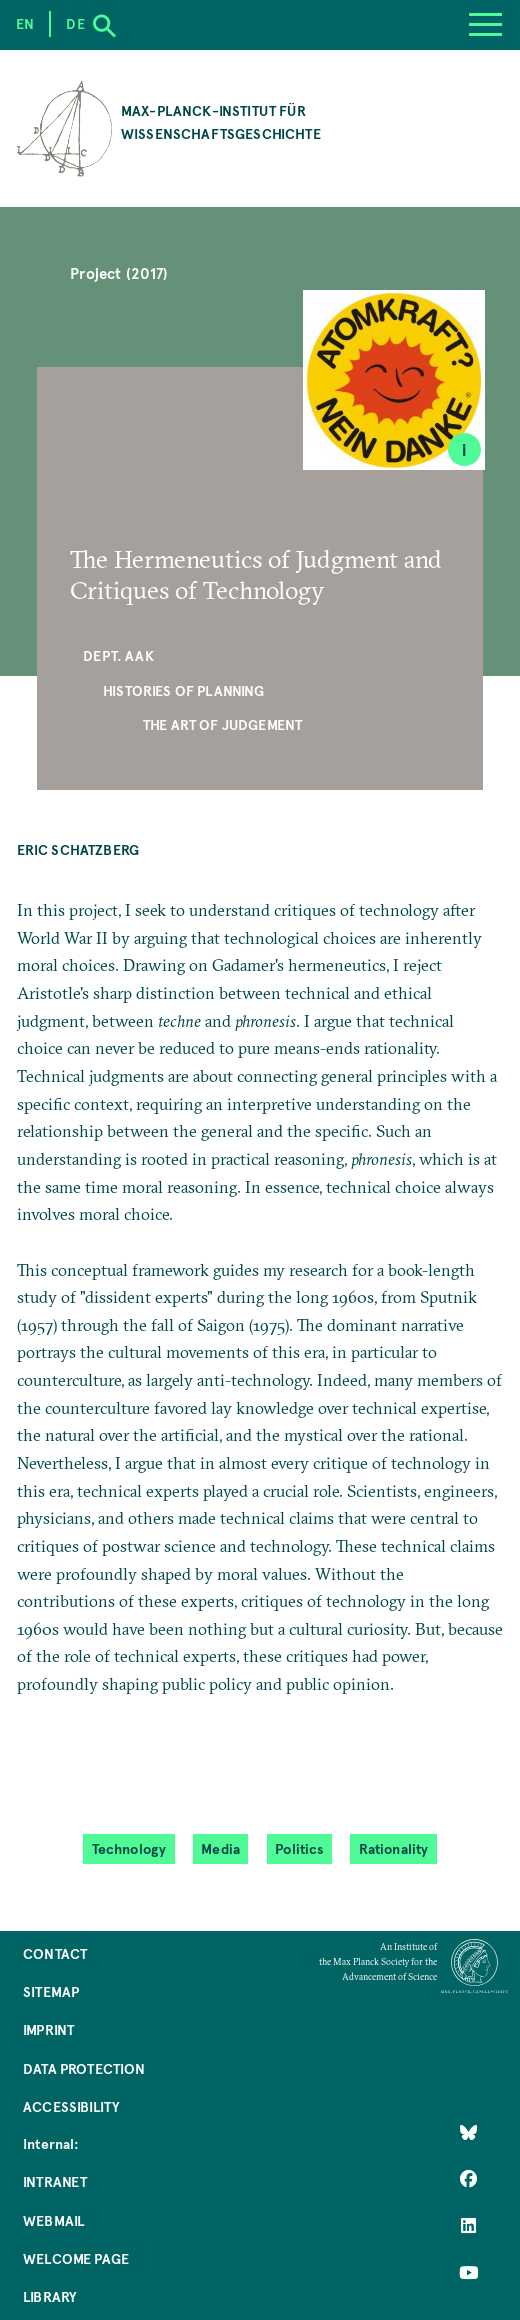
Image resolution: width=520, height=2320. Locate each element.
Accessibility (71, 2106)
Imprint (48, 2029)
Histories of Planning (184, 690)
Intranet (55, 2181)
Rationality (394, 1849)
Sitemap (51, 1991)
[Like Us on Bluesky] (468, 2132)
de (75, 23)
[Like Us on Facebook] (468, 2179)
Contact (55, 1953)
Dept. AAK (118, 655)
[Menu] (485, 25)
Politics (299, 1849)
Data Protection (84, 2068)
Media (220, 1849)
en (25, 23)
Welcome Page (76, 2258)
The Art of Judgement (222, 724)
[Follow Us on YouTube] (468, 2272)
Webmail (53, 2220)
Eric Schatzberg (78, 849)
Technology (129, 1849)
